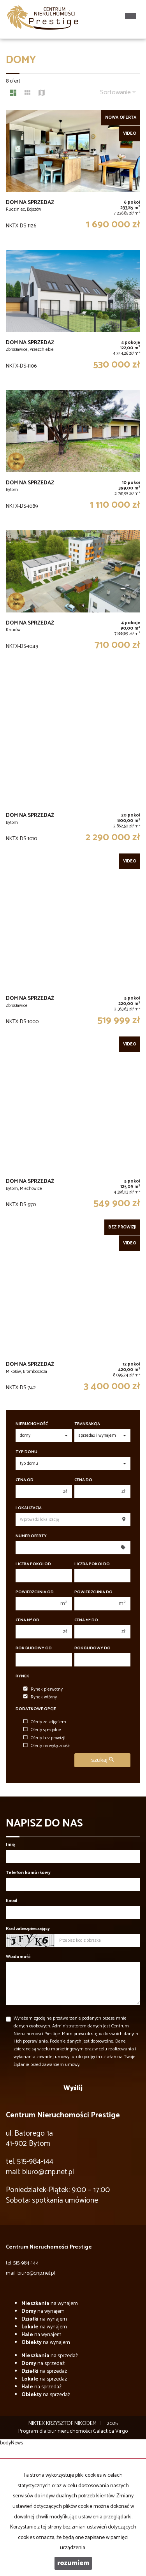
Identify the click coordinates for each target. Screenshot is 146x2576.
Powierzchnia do (93, 1592)
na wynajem (49, 2303)
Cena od (24, 1480)
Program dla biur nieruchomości (55, 2431)
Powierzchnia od (35, 1592)
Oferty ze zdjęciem (44, 1722)
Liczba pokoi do (92, 1564)
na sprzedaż (49, 2355)
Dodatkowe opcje (36, 1709)
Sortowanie (118, 92)
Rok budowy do (92, 1648)
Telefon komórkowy (28, 1872)
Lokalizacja (29, 1508)
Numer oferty (31, 1536)
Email (11, 1900)
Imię (10, 1844)
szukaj (102, 1760)
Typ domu (26, 1452)
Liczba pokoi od (33, 1564)
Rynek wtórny (40, 1697)
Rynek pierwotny (43, 1689)
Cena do (83, 1480)
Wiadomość (18, 1956)
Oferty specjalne (42, 1729)
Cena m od (27, 1620)
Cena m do (86, 1620)
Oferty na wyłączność (46, 1745)
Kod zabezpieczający (28, 1928)
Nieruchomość (32, 1424)
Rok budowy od (34, 1648)
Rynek (22, 1676)
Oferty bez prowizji (44, 1738)
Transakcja (87, 1424)
